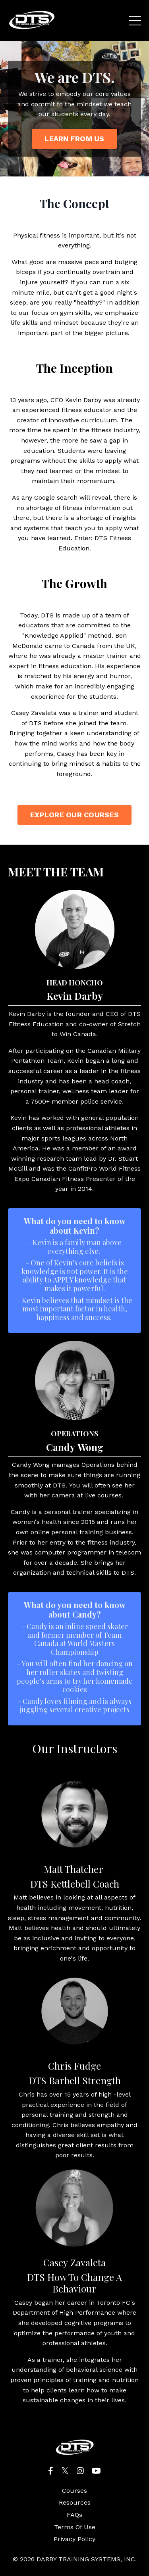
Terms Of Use (74, 2527)
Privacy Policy (74, 2539)
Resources (75, 2502)
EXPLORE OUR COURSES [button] (74, 815)
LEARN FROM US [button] (74, 138)
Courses (74, 2490)
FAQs (74, 2514)
